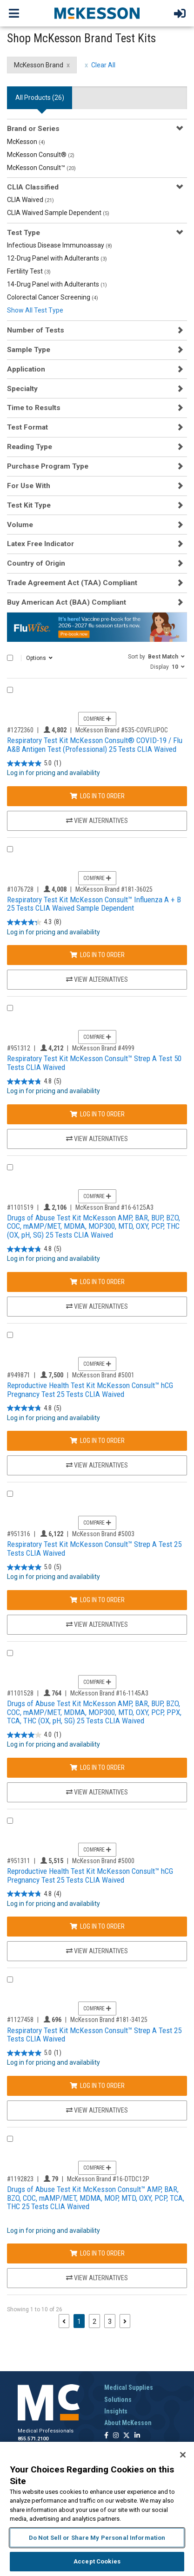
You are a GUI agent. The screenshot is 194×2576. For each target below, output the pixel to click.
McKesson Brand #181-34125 (108, 2019)
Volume (20, 525)
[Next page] (125, 2321)
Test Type (23, 232)
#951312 (18, 1048)
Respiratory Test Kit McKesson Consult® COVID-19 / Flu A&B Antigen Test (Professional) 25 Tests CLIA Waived (94, 745)
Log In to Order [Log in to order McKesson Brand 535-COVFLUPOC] (97, 796)
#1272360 (20, 730)
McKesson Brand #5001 (103, 1375)
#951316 (18, 1534)
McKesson (26, 141)
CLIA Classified (33, 187)
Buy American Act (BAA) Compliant (66, 602)
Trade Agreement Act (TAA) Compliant (72, 583)
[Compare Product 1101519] (10, 1167)
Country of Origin (36, 563)
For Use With (28, 486)
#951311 (18, 1861)
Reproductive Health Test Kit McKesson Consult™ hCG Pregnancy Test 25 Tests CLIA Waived (90, 1390)
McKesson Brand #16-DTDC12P (108, 2179)
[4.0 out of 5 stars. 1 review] (34, 1735)
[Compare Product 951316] (10, 1494)
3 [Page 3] (110, 2321)
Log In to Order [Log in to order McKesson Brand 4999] (97, 1114)
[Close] (183, 2455)
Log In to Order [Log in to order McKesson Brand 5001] (97, 1440)
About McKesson (128, 2422)
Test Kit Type (29, 505)
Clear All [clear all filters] (103, 65)
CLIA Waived (30, 199)
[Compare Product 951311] (10, 1821)
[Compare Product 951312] (10, 1008)
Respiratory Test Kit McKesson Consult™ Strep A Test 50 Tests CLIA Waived (94, 1063)
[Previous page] (64, 2321)
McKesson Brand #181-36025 (114, 889)
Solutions (118, 2399)
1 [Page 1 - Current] (81, 2320)
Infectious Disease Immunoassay (59, 245)
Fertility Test (29, 271)
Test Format (27, 427)
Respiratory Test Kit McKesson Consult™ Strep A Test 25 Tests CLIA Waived (94, 1548)
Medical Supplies (128, 2387)
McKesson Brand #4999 (103, 1048)
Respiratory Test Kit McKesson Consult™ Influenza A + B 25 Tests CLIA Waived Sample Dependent (94, 904)
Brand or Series (33, 128)
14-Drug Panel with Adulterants (57, 284)
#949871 (18, 1375)
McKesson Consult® (40, 154)
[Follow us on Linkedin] (137, 2436)
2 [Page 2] (94, 2321)
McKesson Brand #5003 (103, 1534)
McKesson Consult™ (41, 167)
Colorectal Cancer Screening (52, 297)
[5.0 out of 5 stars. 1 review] (34, 763)
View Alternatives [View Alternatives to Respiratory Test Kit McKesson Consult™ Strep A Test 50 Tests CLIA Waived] (97, 1138)
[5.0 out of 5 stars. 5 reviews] (34, 1567)
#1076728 (20, 889)
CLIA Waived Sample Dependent (58, 212)
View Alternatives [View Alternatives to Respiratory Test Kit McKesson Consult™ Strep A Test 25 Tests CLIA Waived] (97, 1624)
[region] (97, 2509)
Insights (115, 2411)
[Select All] (10, 658)
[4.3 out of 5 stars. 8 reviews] (34, 922)
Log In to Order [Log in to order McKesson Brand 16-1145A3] (97, 1767)
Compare (97, 719)
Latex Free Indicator (40, 544)
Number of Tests (35, 330)
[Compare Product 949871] (10, 1335)
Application (26, 369)
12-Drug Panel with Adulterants (57, 258)
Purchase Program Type (47, 466)
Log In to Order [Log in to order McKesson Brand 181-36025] (97, 955)
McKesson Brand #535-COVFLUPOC (121, 730)
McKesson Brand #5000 (103, 1861)
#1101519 (20, 1207)
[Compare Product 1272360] (10, 690)
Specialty (22, 389)
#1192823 (20, 2179)
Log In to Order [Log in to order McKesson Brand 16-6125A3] (97, 1281)
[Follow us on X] (126, 2436)
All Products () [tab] (39, 97)
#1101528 (20, 1693)
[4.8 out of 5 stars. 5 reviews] (34, 1081)
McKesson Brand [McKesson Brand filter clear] (38, 65)
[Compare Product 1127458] (10, 1979)
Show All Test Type (35, 310)
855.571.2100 (33, 2439)
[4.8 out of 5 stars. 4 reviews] (34, 1894)
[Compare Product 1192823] (10, 2139)
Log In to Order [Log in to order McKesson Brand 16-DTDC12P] (97, 2253)
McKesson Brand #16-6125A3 (114, 1207)
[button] (156, 656)
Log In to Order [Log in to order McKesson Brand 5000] (97, 1926)
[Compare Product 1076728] (10, 849)
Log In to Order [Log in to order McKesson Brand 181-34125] (97, 2085)
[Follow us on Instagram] (116, 2436)
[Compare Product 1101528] (10, 1653)
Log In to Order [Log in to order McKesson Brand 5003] (97, 1600)
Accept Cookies (97, 2561)
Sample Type (28, 350)
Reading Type (29, 447)
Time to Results (33, 408)
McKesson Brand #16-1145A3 (109, 1693)
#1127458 (20, 2019)
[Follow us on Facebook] (106, 2436)
